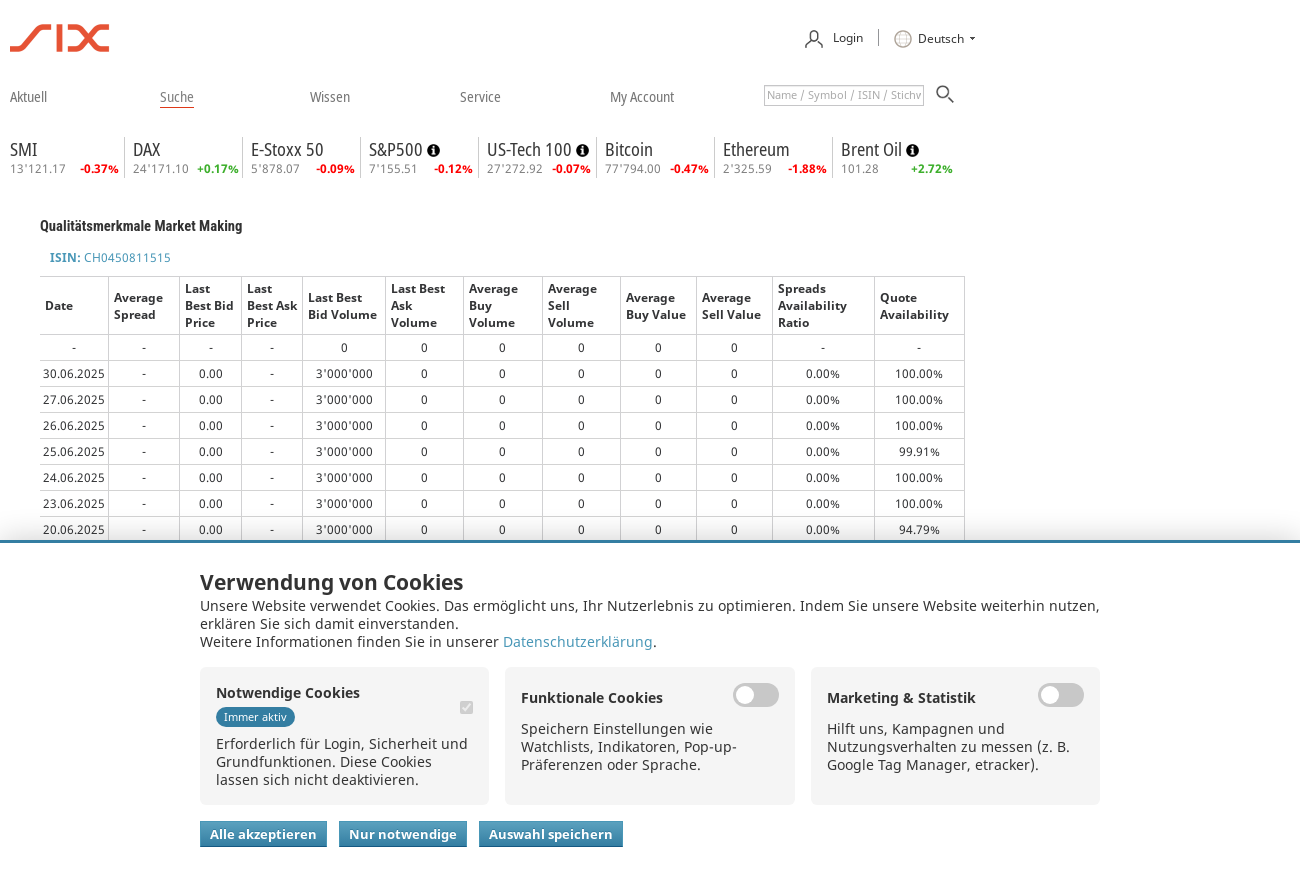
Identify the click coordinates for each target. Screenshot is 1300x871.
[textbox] (844, 95)
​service (480, 96)
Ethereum (756, 149)
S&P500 (398, 149)
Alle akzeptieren (263, 834)
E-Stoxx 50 (287, 149)
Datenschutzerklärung (578, 641)
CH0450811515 (110, 257)
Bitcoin (629, 149)
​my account (642, 96)
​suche (177, 96)
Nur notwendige (403, 834)
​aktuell (28, 96)
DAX (146, 149)
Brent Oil (873, 149)
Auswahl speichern (551, 834)
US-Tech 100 (531, 149)
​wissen (330, 96)
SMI (23, 149)
